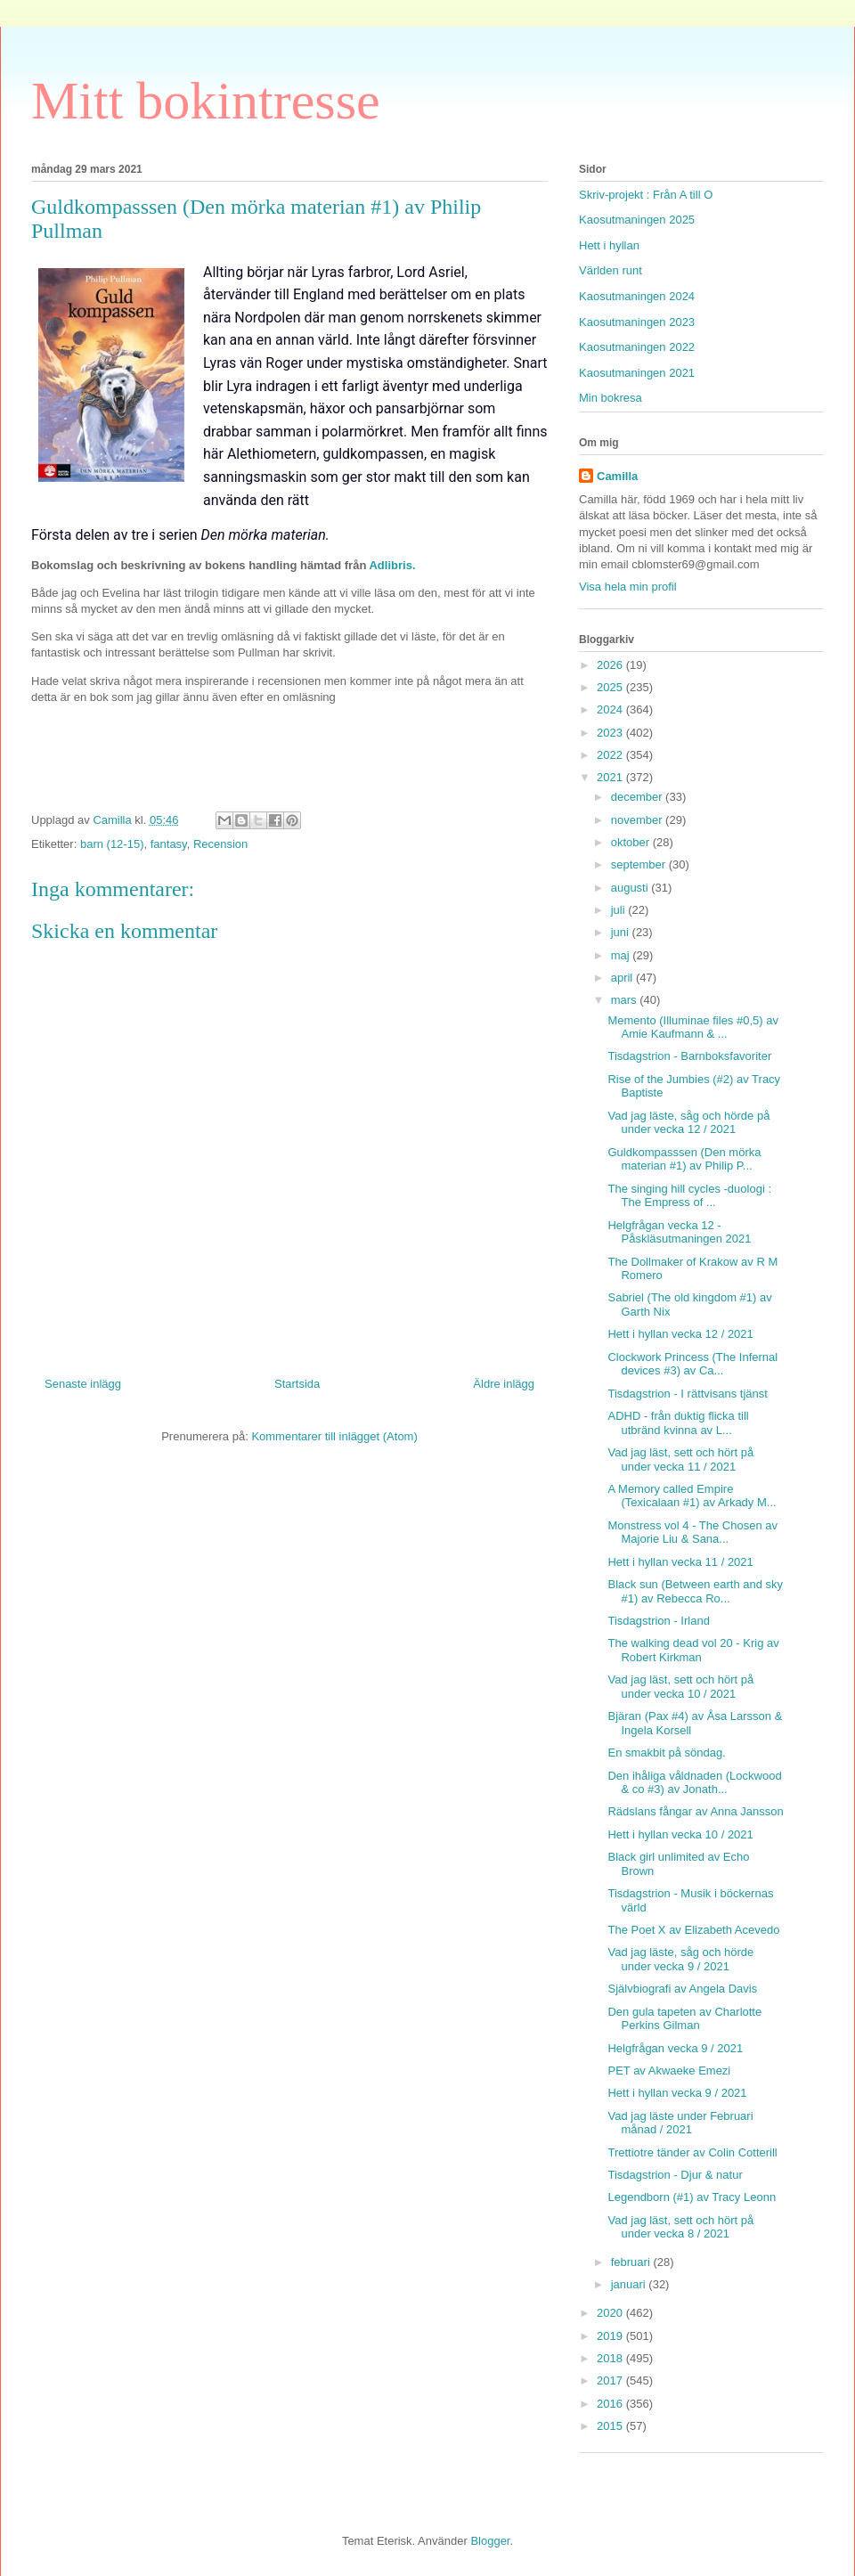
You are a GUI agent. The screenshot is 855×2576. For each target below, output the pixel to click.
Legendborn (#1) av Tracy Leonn (691, 2197)
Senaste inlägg (83, 1383)
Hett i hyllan (609, 245)
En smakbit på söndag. (666, 1752)
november (638, 820)
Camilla (617, 476)
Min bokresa (610, 397)
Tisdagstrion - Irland (658, 1620)
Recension (220, 844)
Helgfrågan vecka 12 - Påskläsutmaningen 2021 (679, 1232)
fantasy (169, 844)
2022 (611, 755)
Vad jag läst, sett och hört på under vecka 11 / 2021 (680, 1459)
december (638, 796)
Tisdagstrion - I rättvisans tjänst (687, 1393)
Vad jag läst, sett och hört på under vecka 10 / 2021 (680, 1686)
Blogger (489, 2540)
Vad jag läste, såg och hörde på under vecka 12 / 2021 (688, 1123)
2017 (611, 2380)
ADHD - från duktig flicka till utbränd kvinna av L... (677, 1423)
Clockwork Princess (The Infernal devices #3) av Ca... (692, 1364)
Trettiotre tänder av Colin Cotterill (692, 2152)
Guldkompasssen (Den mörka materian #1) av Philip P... (684, 1159)
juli (620, 910)
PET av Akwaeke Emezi (668, 2070)
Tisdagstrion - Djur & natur (674, 2174)
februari (632, 2262)
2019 (611, 2336)
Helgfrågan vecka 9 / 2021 (675, 2048)
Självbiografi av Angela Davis (682, 1988)
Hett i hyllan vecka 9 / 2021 (676, 2092)
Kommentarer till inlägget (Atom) (334, 1436)
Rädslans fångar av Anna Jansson (695, 1811)
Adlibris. (392, 565)
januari (630, 2284)
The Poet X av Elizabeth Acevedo (693, 1929)
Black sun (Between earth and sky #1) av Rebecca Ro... (695, 1591)
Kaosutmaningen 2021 (637, 372)
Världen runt (610, 270)
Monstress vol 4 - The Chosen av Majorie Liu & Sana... (692, 1532)
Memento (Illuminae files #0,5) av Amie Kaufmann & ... (692, 1027)
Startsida (297, 1383)
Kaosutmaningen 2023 (637, 322)
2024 (611, 709)
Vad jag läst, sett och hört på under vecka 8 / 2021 (680, 2227)
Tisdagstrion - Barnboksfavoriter (689, 1056)
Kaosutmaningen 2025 (637, 219)
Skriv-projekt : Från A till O (645, 194)
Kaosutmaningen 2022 (637, 347)
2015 (611, 2426)
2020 (611, 2312)
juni (621, 932)
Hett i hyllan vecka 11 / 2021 (680, 1562)
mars (625, 1000)
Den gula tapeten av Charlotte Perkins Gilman (684, 2019)
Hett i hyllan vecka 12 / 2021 (680, 1334)
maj (622, 955)
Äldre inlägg (503, 1383)
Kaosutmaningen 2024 (637, 296)
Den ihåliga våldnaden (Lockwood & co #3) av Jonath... (694, 1783)
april (623, 977)
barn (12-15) (112, 844)
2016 (611, 2403)
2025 (611, 687)
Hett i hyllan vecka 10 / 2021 (680, 1834)
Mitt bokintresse (205, 100)
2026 (611, 665)
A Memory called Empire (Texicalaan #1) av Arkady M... (691, 1496)
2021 (611, 777)
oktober (632, 842)
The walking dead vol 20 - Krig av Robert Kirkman (692, 1650)
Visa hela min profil (628, 586)
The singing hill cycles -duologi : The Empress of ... (689, 1196)
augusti (631, 887)
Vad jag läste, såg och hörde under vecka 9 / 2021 (680, 1959)
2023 (611, 732)
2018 (611, 2358)
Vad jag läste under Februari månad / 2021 (680, 2123)
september (640, 864)
